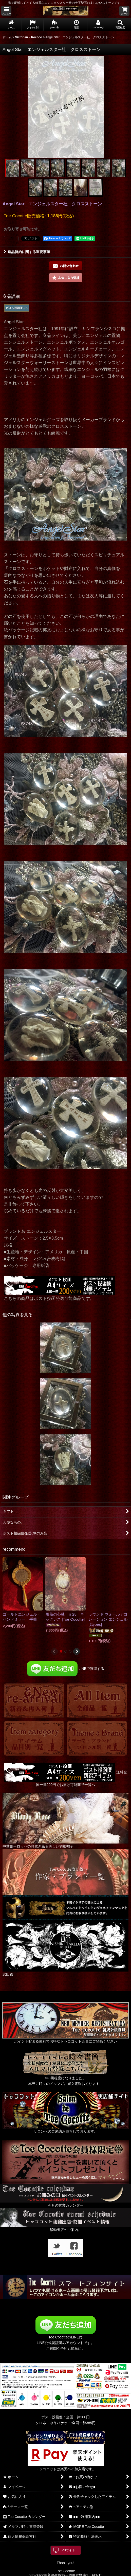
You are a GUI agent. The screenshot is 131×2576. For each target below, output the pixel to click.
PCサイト (68, 2550)
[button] (6, 11)
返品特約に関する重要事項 (27, 252)
